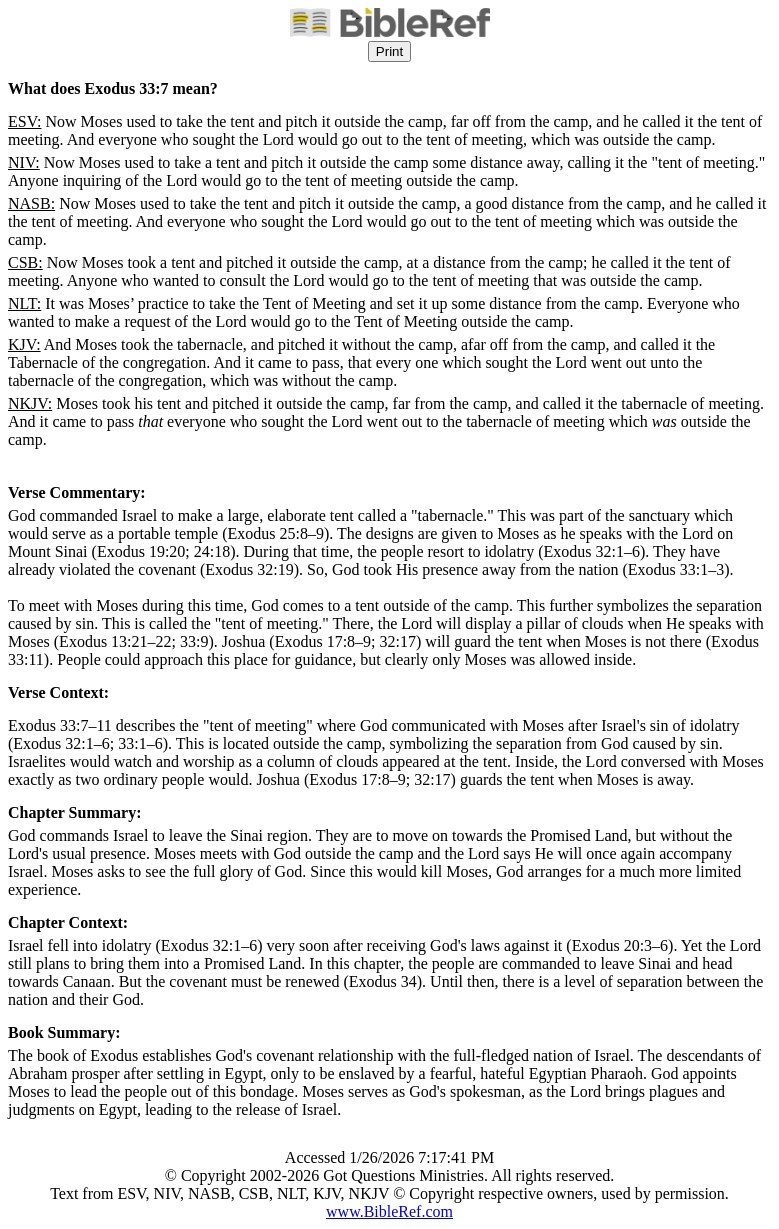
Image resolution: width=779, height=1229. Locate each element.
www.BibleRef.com (389, 1211)
